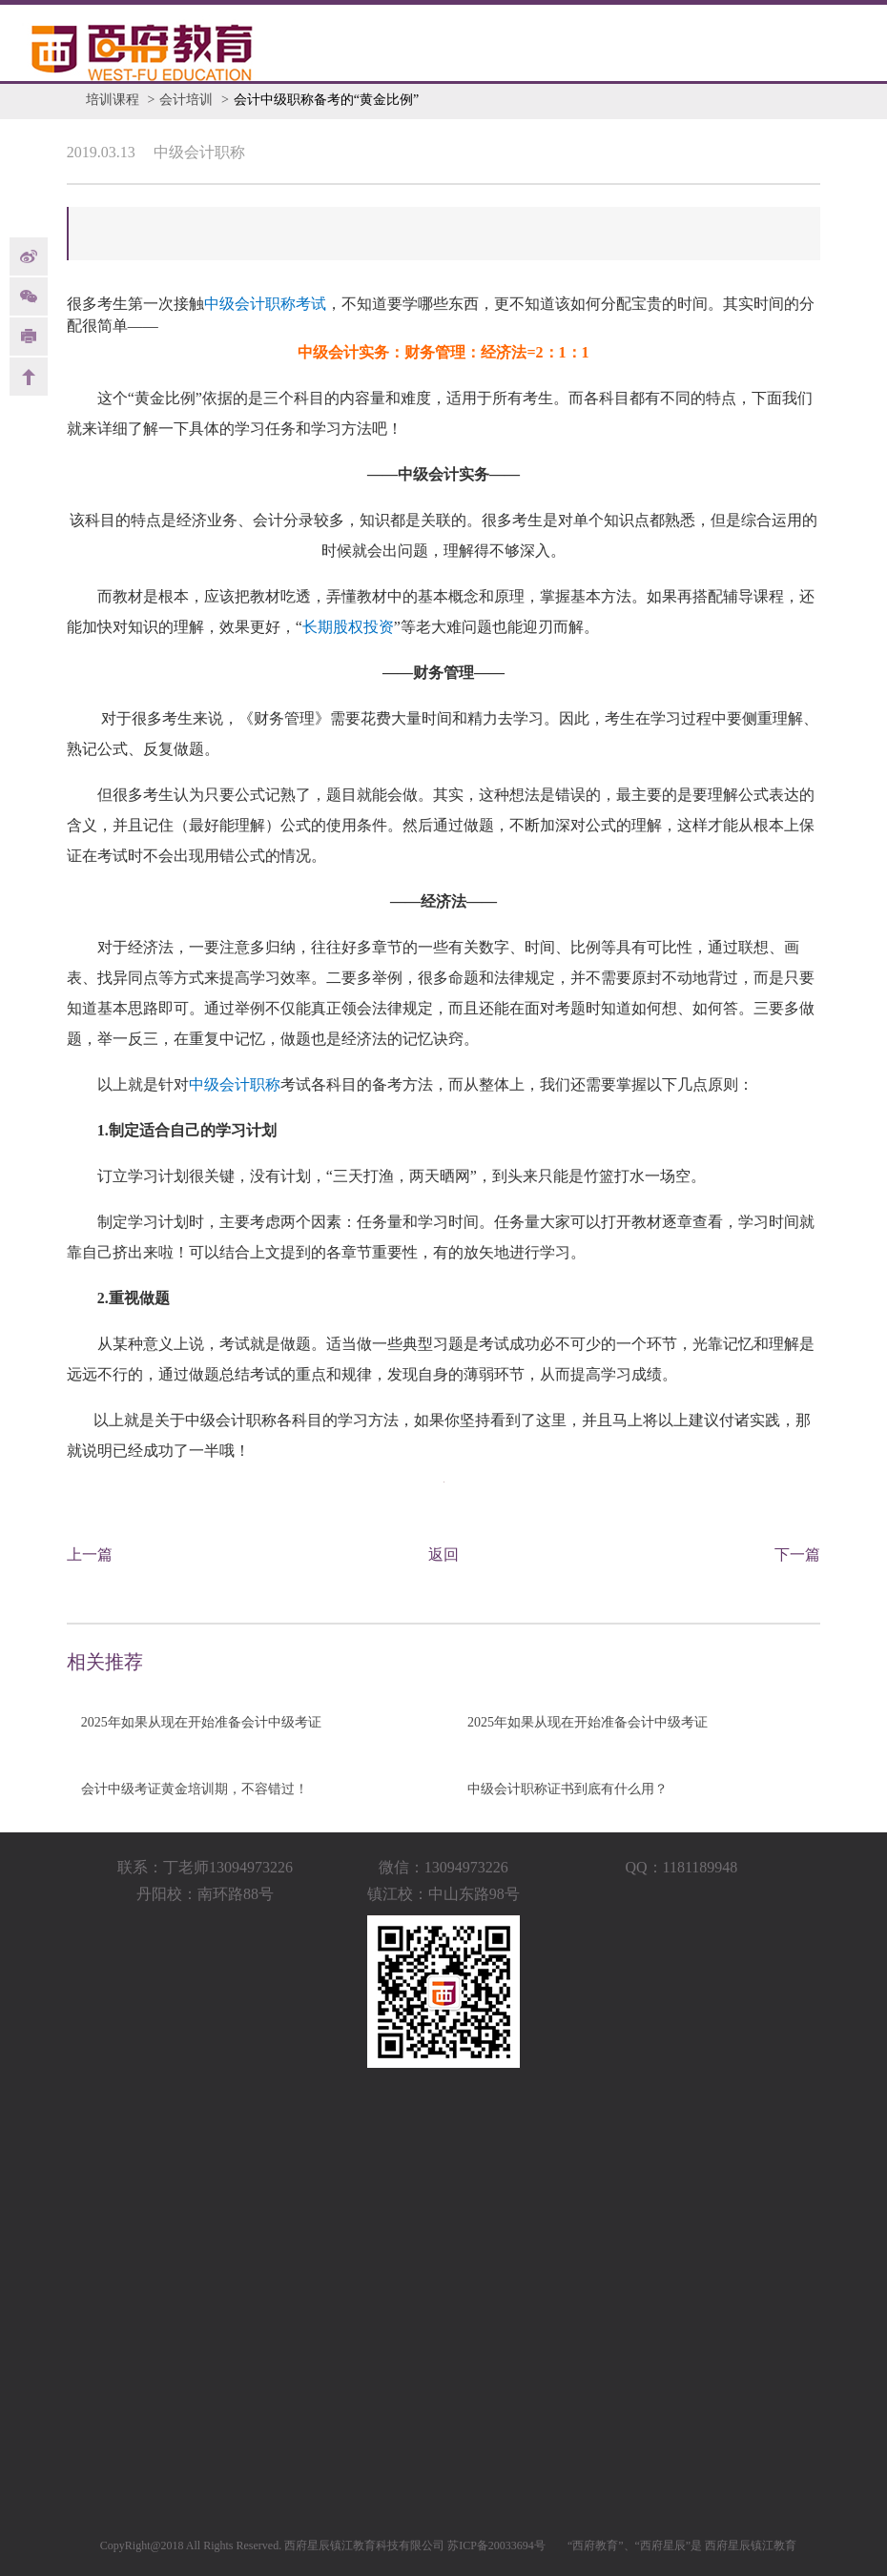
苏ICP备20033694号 (496, 2545)
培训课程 (112, 99)
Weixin (29, 296)
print (29, 336)
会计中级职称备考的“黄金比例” (326, 99)
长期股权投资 (348, 627)
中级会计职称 (234, 1084)
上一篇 (90, 1554)
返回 (443, 1554)
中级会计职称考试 (265, 304)
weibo (29, 256)
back (29, 377)
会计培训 (186, 99)
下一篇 (797, 1554)
